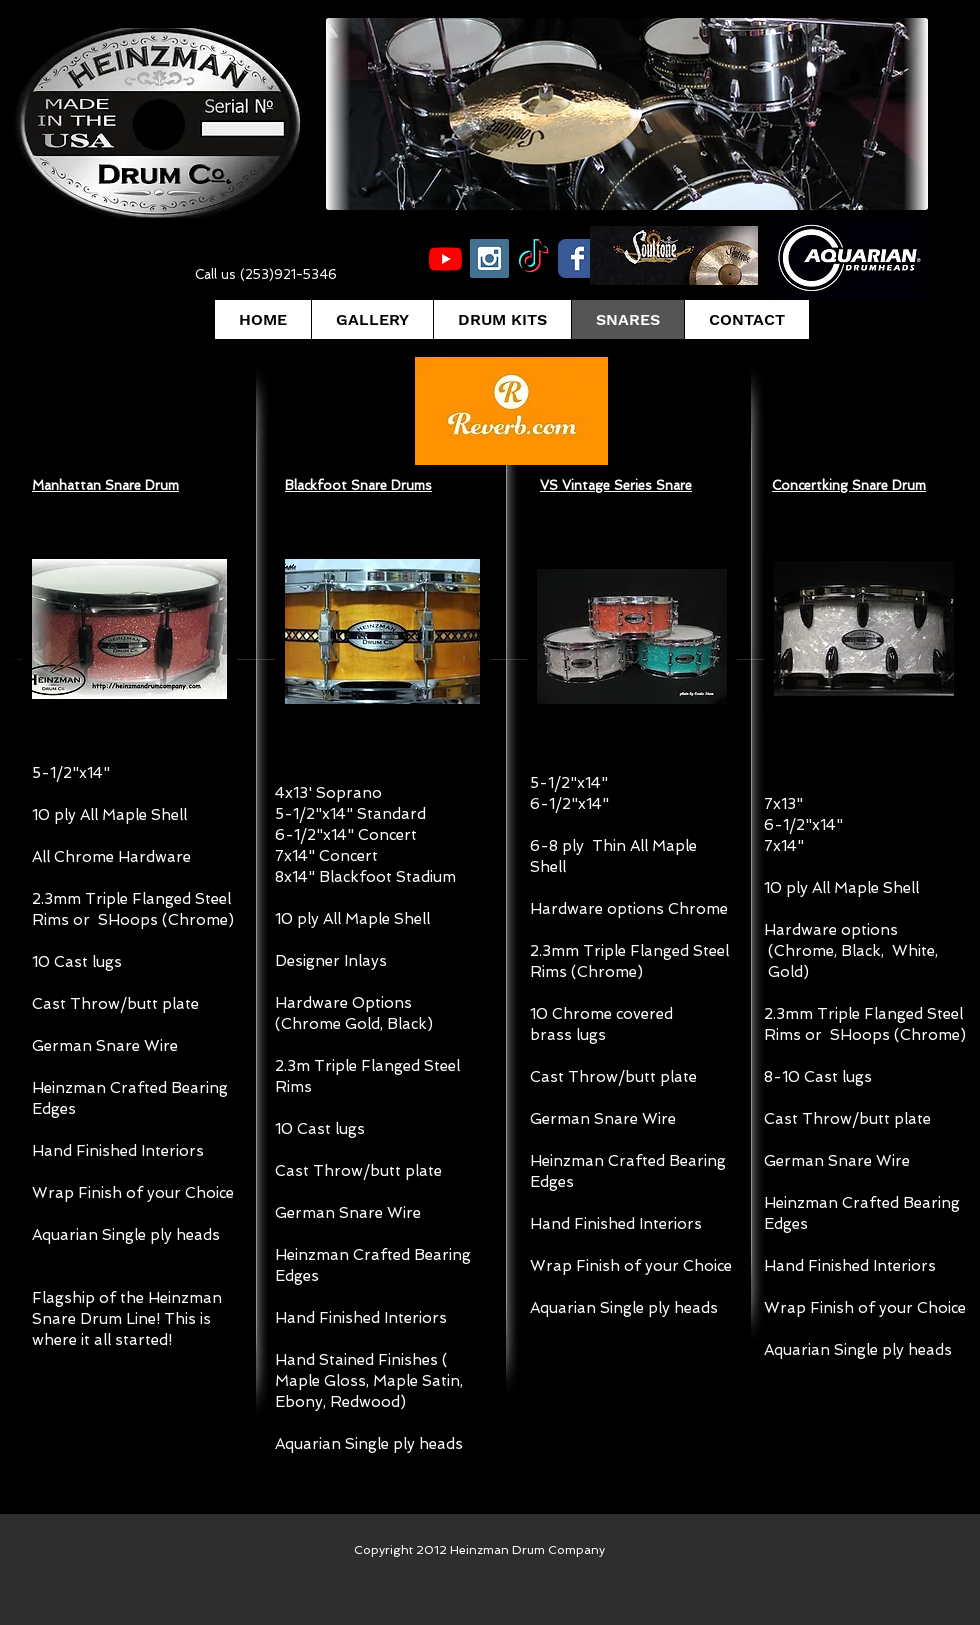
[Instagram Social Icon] (489, 258)
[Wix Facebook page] (577, 258)
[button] (382, 631)
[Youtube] (445, 258)
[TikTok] (533, 258)
